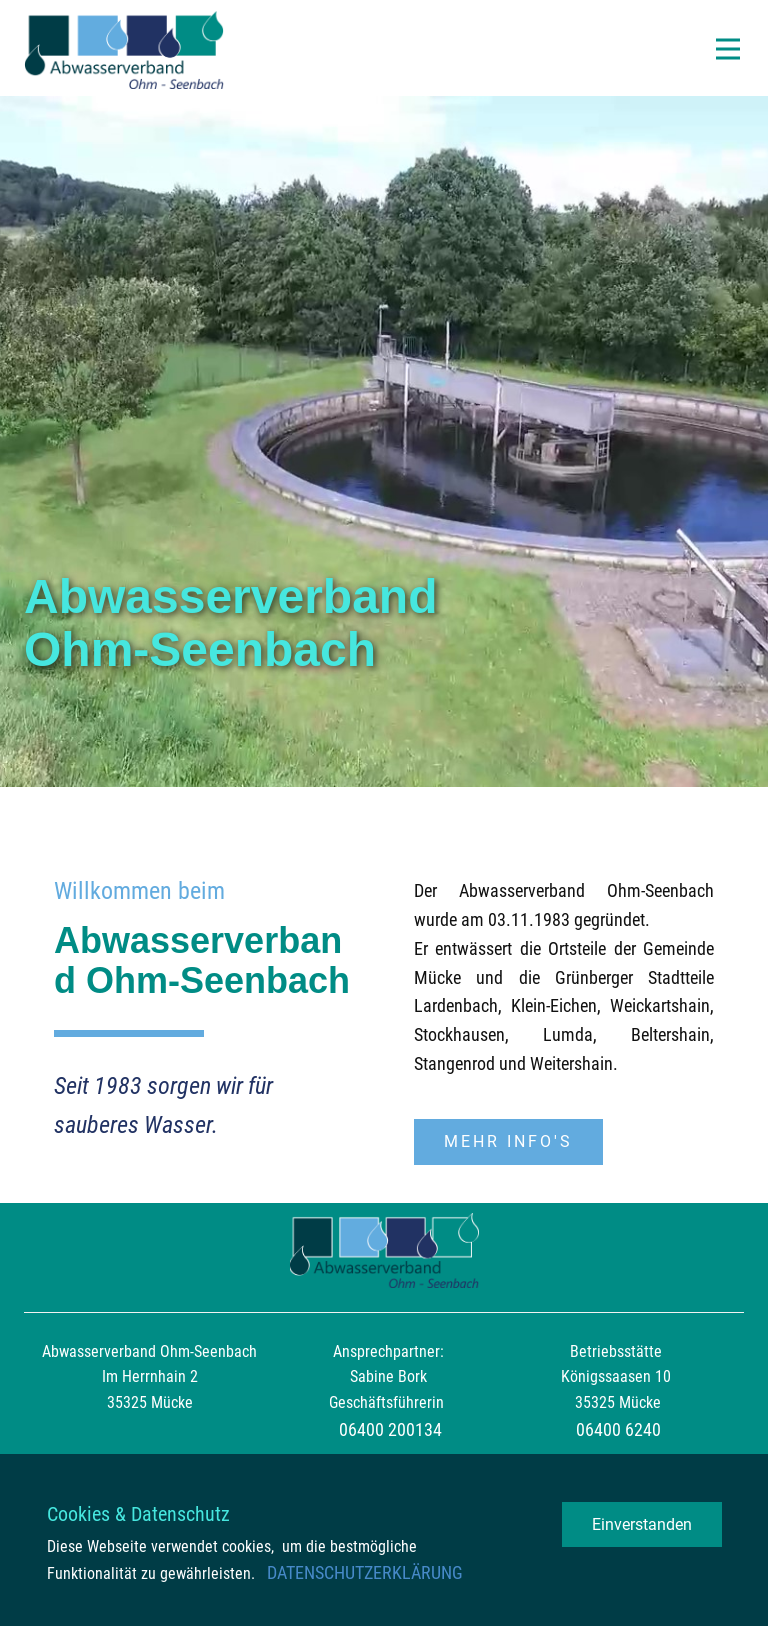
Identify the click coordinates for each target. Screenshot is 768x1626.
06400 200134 (390, 1429)
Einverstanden (642, 1524)
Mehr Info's (508, 1141)
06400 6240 (618, 1429)
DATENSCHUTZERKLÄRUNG (365, 1572)
